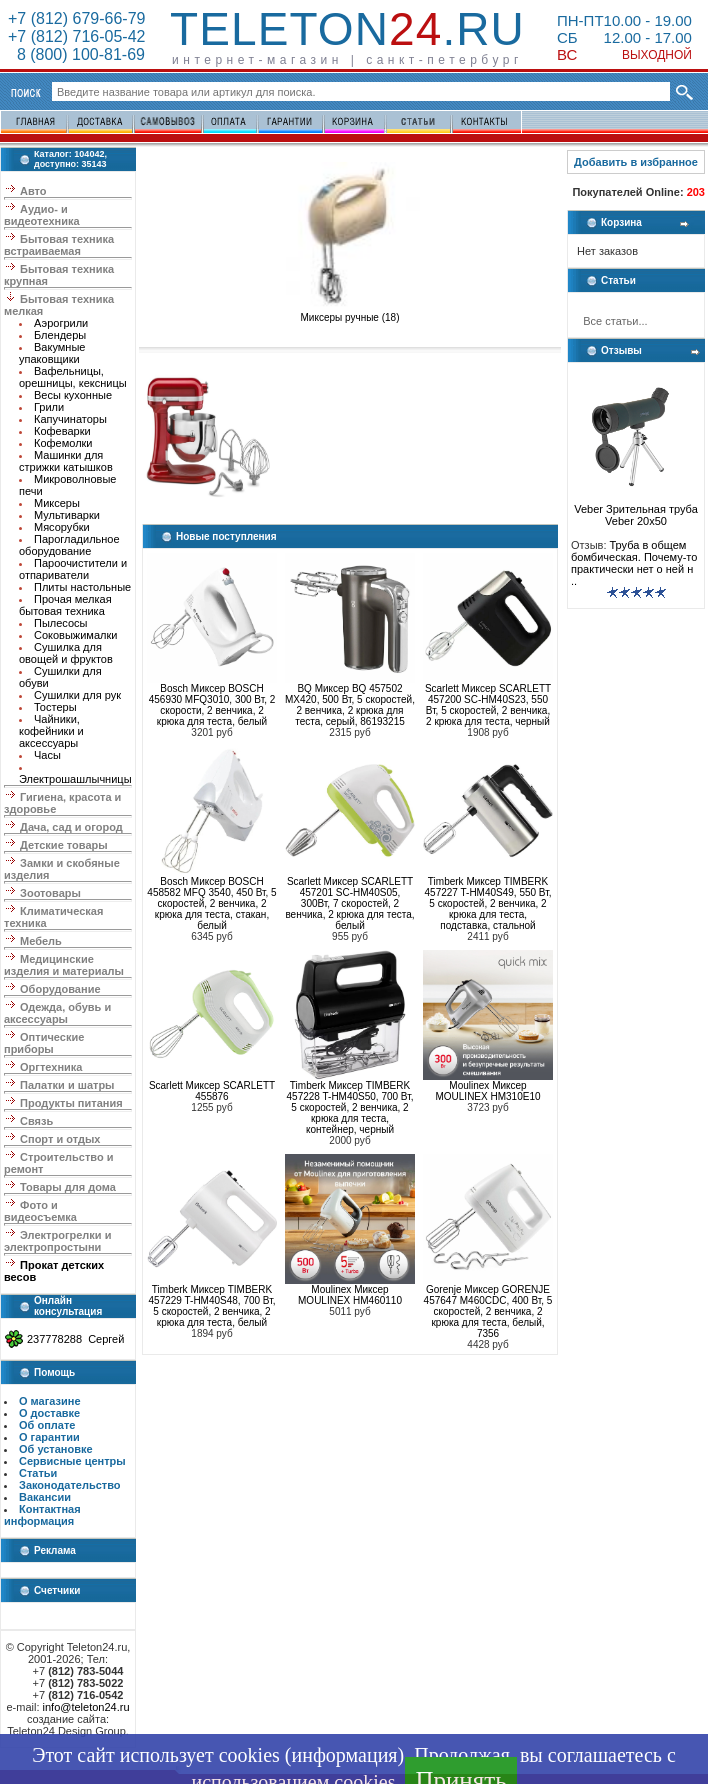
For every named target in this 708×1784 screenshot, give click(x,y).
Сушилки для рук (77, 695)
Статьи (38, 1473)
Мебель (41, 941)
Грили (49, 407)
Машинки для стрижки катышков (66, 461)
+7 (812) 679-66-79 (76, 18)
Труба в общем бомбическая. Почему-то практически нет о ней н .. (634, 563)
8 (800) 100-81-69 (76, 54)
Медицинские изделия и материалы (64, 965)
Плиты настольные (82, 587)
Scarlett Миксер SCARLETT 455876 (212, 1091)
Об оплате (47, 1425)
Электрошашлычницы (75, 779)
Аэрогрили (61, 323)
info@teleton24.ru (86, 1707)
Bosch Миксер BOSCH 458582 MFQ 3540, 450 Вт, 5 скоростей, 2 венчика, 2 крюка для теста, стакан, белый (211, 903)
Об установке (56, 1449)
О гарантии (49, 1437)
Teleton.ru (347, 29)
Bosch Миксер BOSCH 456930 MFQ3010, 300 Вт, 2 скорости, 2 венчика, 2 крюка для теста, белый (212, 705)
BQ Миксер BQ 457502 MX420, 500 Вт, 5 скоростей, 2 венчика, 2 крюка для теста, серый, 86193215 (350, 705)
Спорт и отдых (60, 1139)
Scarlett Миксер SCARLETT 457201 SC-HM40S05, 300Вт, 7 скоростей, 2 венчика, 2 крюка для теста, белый (349, 903)
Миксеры (57, 503)
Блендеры (60, 335)
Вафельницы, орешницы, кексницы (73, 377)
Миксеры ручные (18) (350, 313)
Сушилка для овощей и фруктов (66, 653)
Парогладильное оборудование (69, 545)
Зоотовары (50, 893)
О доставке (49, 1413)
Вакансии (45, 1497)
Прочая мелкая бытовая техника (65, 605)
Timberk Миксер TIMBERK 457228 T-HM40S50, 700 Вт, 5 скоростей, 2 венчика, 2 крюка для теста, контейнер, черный (350, 1107)
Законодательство (70, 1485)
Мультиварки (67, 515)
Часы (47, 755)
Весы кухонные (73, 395)
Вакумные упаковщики (52, 353)
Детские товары (64, 845)
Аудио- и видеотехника (42, 215)
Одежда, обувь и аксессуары (57, 1013)
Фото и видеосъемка (40, 1211)
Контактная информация (42, 1515)
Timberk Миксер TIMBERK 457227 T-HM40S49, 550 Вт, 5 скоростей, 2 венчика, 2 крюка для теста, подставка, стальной (488, 903)
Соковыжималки (75, 635)
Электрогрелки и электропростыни (57, 1241)
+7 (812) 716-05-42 (76, 36)
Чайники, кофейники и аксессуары (51, 731)
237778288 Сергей (75, 1339)
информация (344, 1755)
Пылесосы (61, 623)
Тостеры (55, 707)
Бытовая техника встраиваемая (59, 245)
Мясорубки (62, 527)
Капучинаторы (70, 419)
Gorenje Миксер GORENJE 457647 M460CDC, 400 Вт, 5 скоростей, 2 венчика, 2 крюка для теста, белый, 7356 (488, 1311)
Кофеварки (62, 431)
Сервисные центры (72, 1461)
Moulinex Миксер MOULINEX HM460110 (350, 1295)
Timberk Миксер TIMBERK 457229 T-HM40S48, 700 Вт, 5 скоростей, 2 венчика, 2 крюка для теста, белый (212, 1306)
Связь (36, 1121)
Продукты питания (71, 1103)
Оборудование (60, 989)
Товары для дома (68, 1187)
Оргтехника (51, 1067)
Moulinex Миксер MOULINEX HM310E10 (487, 1091)
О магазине (50, 1401)
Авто (33, 191)
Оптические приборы (44, 1043)
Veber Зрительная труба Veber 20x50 (636, 510)
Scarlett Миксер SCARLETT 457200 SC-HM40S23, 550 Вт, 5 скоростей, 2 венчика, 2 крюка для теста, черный (488, 705)
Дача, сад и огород (71, 827)
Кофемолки (63, 443)
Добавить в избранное (636, 162)
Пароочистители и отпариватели (73, 569)
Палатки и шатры (67, 1085)
